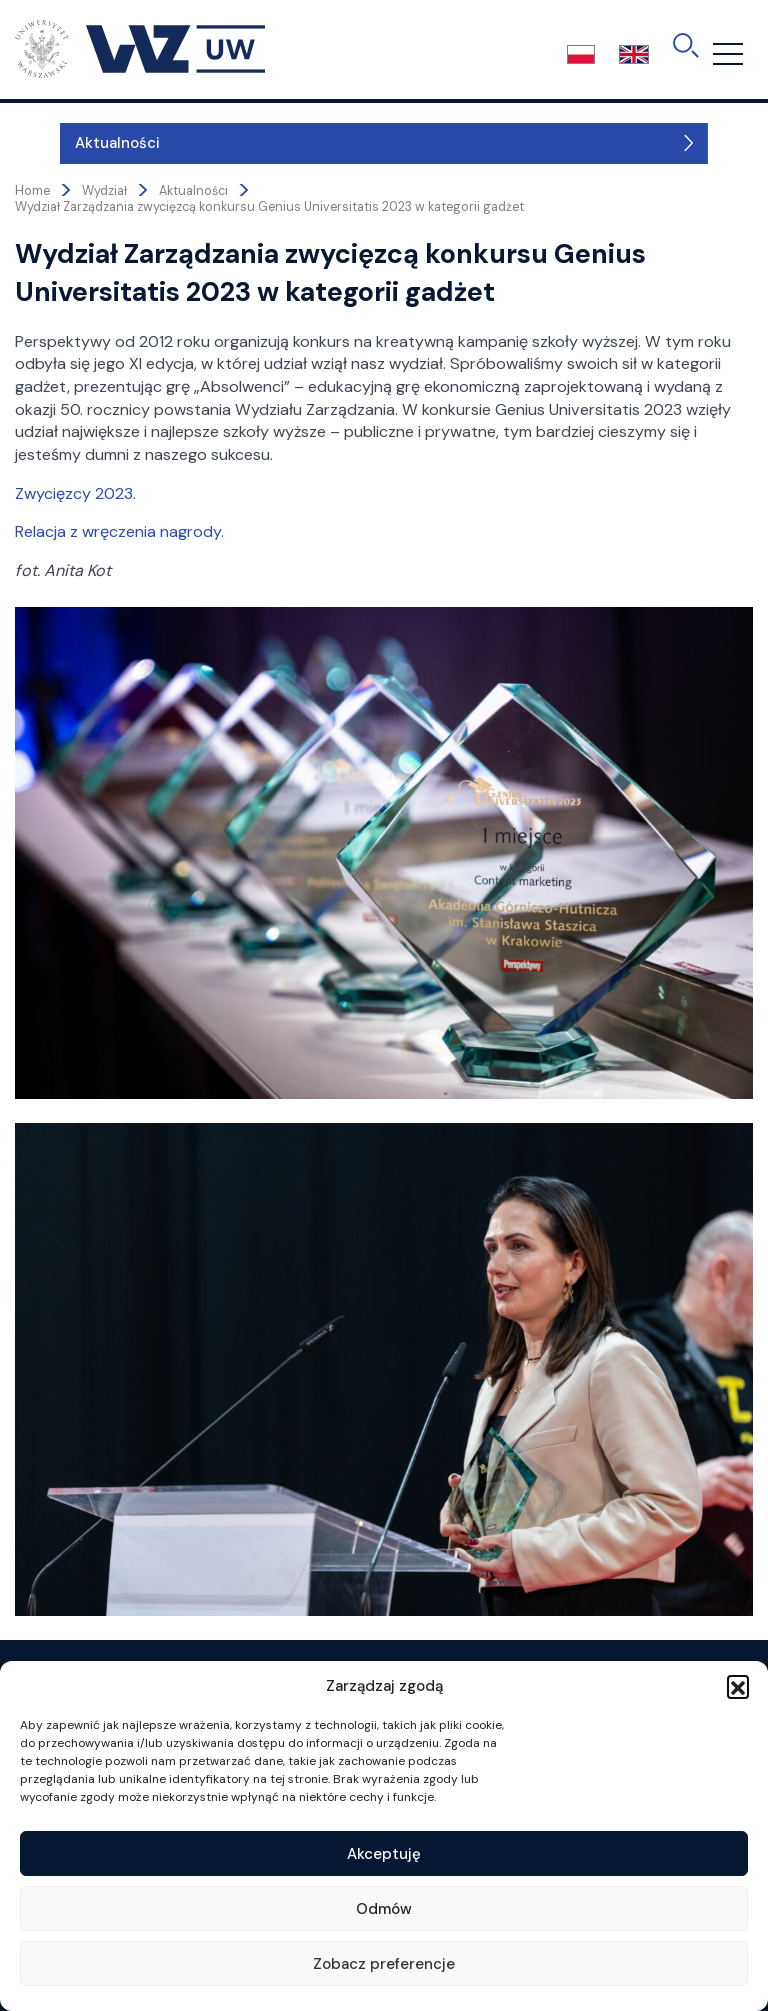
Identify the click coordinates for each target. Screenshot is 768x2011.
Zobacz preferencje (384, 1964)
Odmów (384, 1909)
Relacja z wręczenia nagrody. (119, 531)
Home (32, 191)
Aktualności (72, 143)
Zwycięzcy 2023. (75, 493)
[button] (738, 1686)
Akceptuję (384, 1854)
